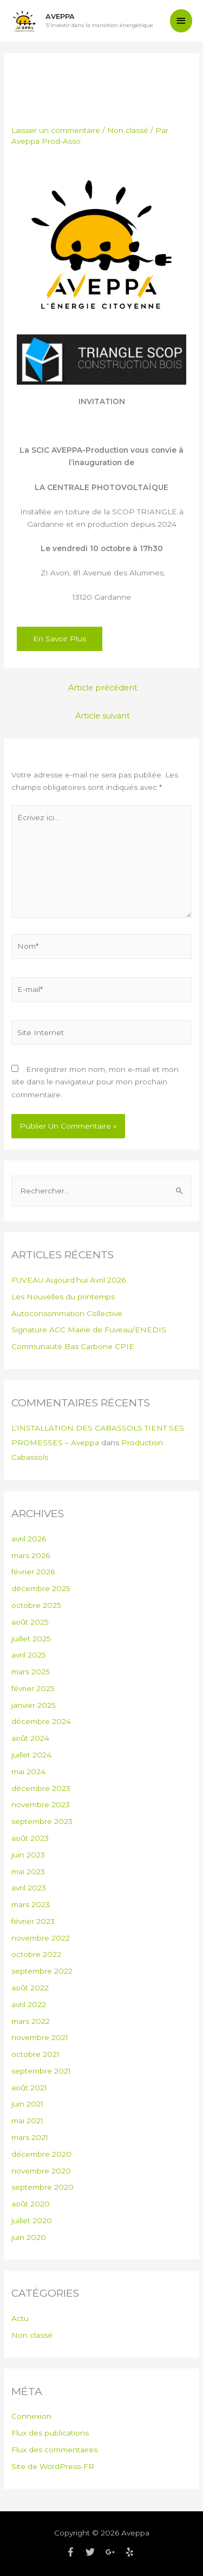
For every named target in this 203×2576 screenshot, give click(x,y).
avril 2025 (28, 1655)
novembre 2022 (40, 1938)
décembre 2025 (40, 1588)
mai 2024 (28, 1771)
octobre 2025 (36, 1605)
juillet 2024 (31, 1754)
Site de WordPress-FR (52, 2466)
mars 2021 (29, 2137)
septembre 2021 (41, 2071)
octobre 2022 (36, 1954)
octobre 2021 (35, 2054)
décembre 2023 (40, 1788)
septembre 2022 (42, 1971)
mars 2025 (30, 1671)
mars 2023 (30, 1904)
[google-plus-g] (114, 2552)
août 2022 (30, 1987)
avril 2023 (28, 1887)
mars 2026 (30, 1555)
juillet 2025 (31, 1638)
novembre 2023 (40, 1804)
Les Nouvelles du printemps (63, 1296)
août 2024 (30, 1738)
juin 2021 (27, 2103)
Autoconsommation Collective (66, 1313)
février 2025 (33, 1688)
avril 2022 (28, 2004)
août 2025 (30, 1622)
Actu (20, 2318)
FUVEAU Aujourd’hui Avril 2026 (68, 1280)
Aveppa (60, 16)
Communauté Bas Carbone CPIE (72, 1346)
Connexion (31, 2416)
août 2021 (29, 2087)
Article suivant (102, 716)
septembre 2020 (42, 2187)
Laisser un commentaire (55, 130)
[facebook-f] (74, 2552)
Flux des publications (50, 2433)
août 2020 (30, 2203)
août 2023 (30, 1838)
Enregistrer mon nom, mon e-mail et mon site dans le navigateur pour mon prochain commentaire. (95, 1082)
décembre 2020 (41, 2154)
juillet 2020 (31, 2220)
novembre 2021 (39, 2037)
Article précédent (102, 688)
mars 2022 (30, 2021)
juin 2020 (28, 2237)
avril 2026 (28, 1538)
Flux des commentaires (54, 2449)
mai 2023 (28, 1871)
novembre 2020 (41, 2170)
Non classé (127, 130)
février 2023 (33, 1921)
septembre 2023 (42, 1821)
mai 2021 (27, 2120)
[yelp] (131, 2552)
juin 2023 (28, 1854)
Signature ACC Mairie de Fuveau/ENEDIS (88, 1329)
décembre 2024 (41, 1721)
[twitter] (94, 2552)
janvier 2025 (33, 1705)
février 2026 (33, 1571)
